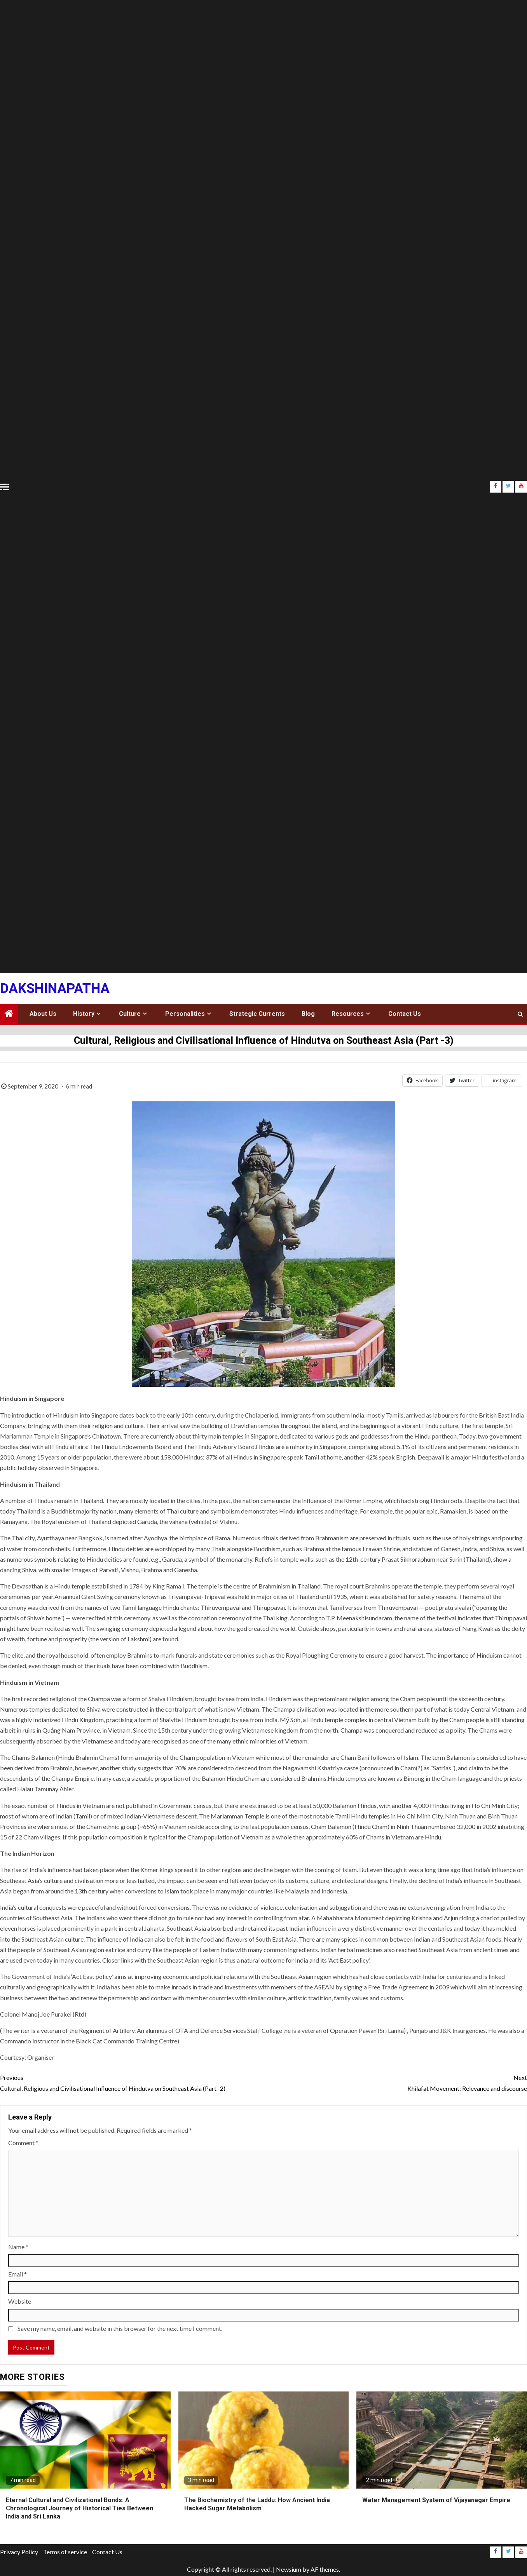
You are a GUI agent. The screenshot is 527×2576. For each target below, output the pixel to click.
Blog (308, 1013)
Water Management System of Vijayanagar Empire (436, 2500)
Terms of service (65, 2551)
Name (18, 2246)
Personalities (185, 1013)
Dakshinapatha (55, 988)
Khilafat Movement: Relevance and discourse (395, 2082)
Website (19, 2301)
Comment (23, 2142)
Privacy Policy (19, 2551)
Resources (348, 1013)
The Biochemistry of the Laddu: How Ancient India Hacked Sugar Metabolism (257, 2504)
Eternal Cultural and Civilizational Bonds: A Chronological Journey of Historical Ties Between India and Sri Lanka (79, 2508)
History (83, 1013)
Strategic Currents (257, 1013)
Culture (130, 1013)
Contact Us (404, 1013)
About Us (43, 1013)
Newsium (288, 2569)
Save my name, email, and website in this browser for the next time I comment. (119, 2328)
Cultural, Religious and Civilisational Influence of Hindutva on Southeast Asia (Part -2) (132, 2082)
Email (17, 2274)
